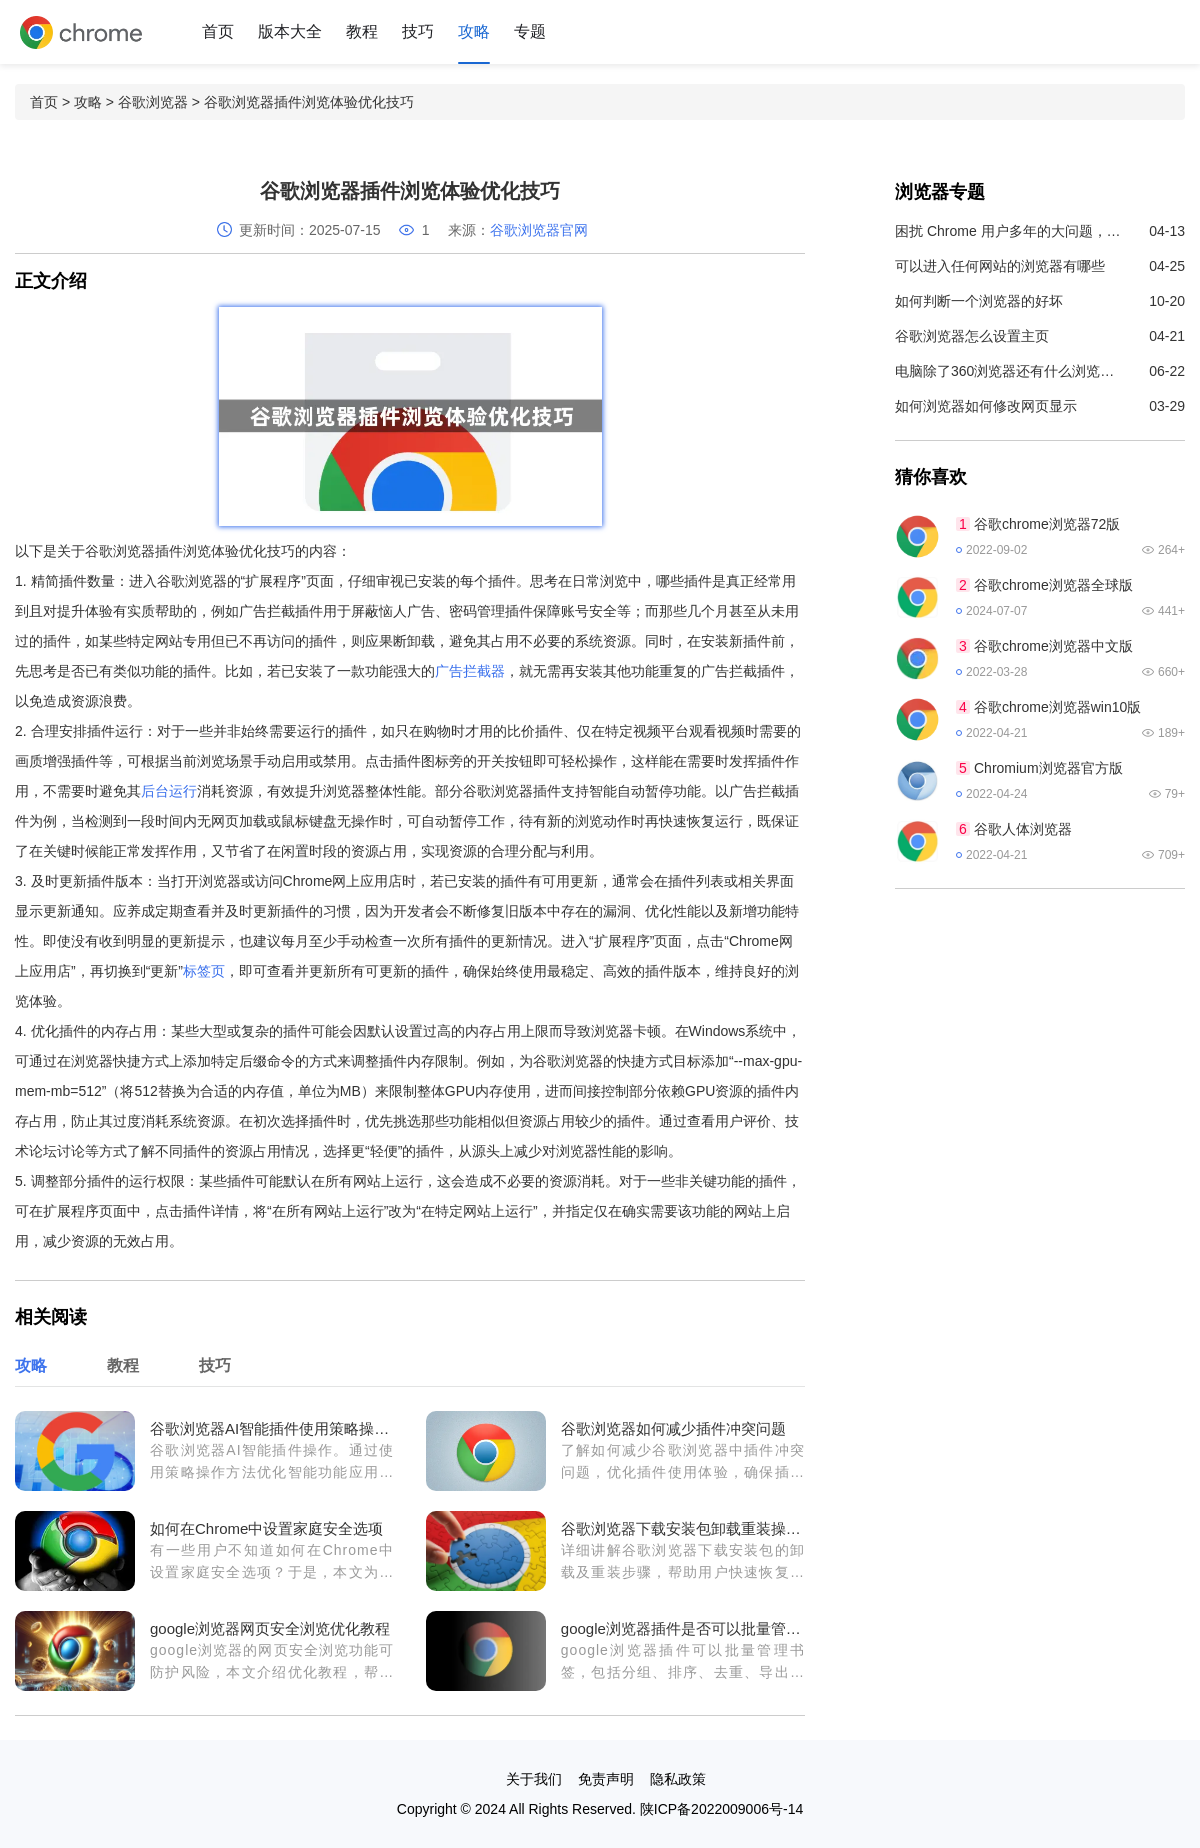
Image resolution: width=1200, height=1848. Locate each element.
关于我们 (534, 1779)
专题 (530, 31)
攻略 (474, 31)
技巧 (418, 31)
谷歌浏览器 (153, 102)
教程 (362, 31)
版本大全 (290, 31)
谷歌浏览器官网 (539, 230)
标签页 (204, 971)
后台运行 (169, 791)
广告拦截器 (470, 671)
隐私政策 (678, 1779)
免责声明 (606, 1779)
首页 (218, 31)
